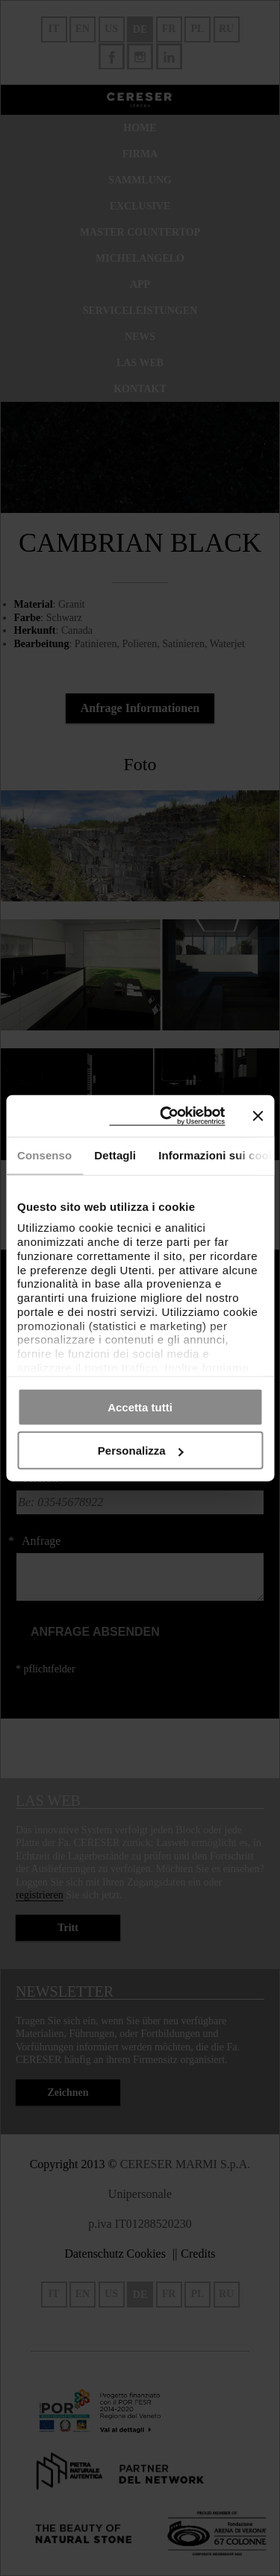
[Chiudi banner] (257, 1115)
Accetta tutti (140, 1406)
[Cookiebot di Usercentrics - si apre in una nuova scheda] (167, 1116)
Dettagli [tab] (115, 1155)
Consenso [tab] (44, 1155)
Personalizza (141, 1450)
